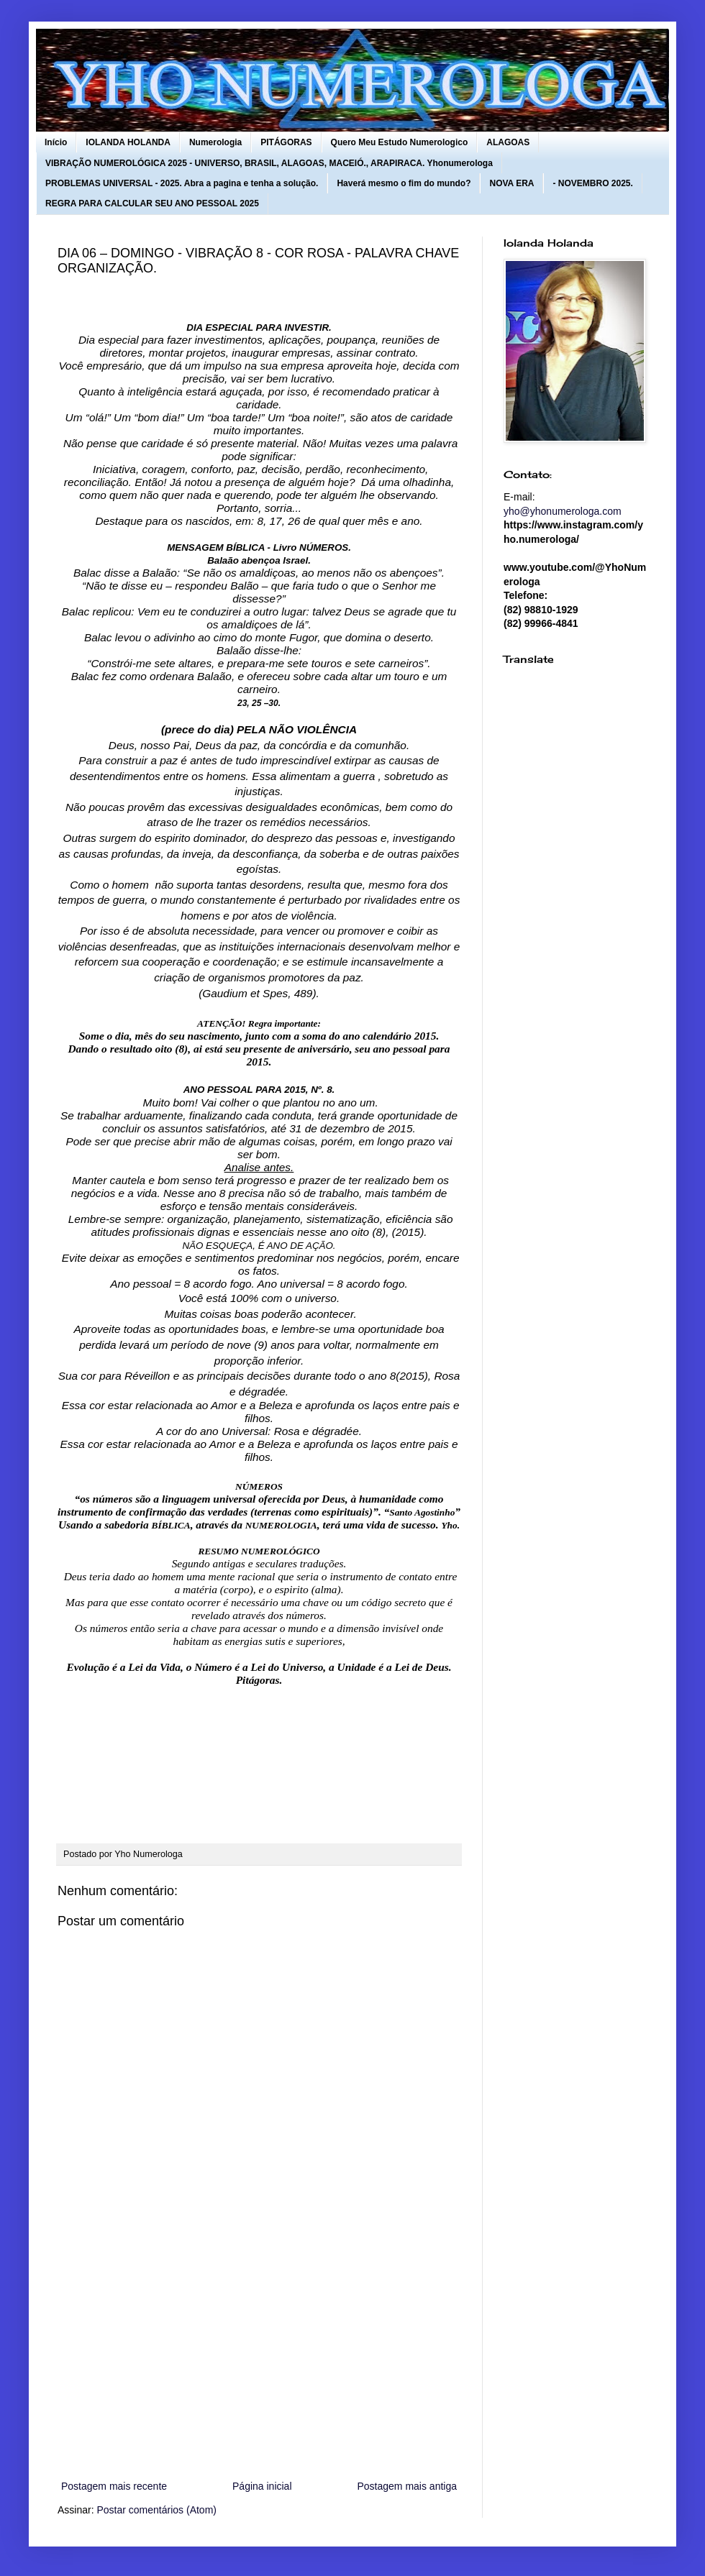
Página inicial (262, 2486)
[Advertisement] (259, 2359)
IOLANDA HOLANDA (128, 142)
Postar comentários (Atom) (156, 2510)
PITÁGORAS (285, 142)
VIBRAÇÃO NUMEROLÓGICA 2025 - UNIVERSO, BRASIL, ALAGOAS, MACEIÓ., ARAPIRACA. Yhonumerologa (269, 163)
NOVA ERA (511, 183)
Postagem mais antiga (407, 2486)
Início (56, 142)
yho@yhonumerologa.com (563, 511)
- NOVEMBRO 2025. (592, 183)
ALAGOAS (507, 142)
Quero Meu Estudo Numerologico (399, 142)
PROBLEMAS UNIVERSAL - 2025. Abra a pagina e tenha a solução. (181, 183)
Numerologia (215, 142)
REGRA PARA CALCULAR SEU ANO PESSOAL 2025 (152, 203)
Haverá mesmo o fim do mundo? (403, 183)
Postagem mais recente (114, 2486)
